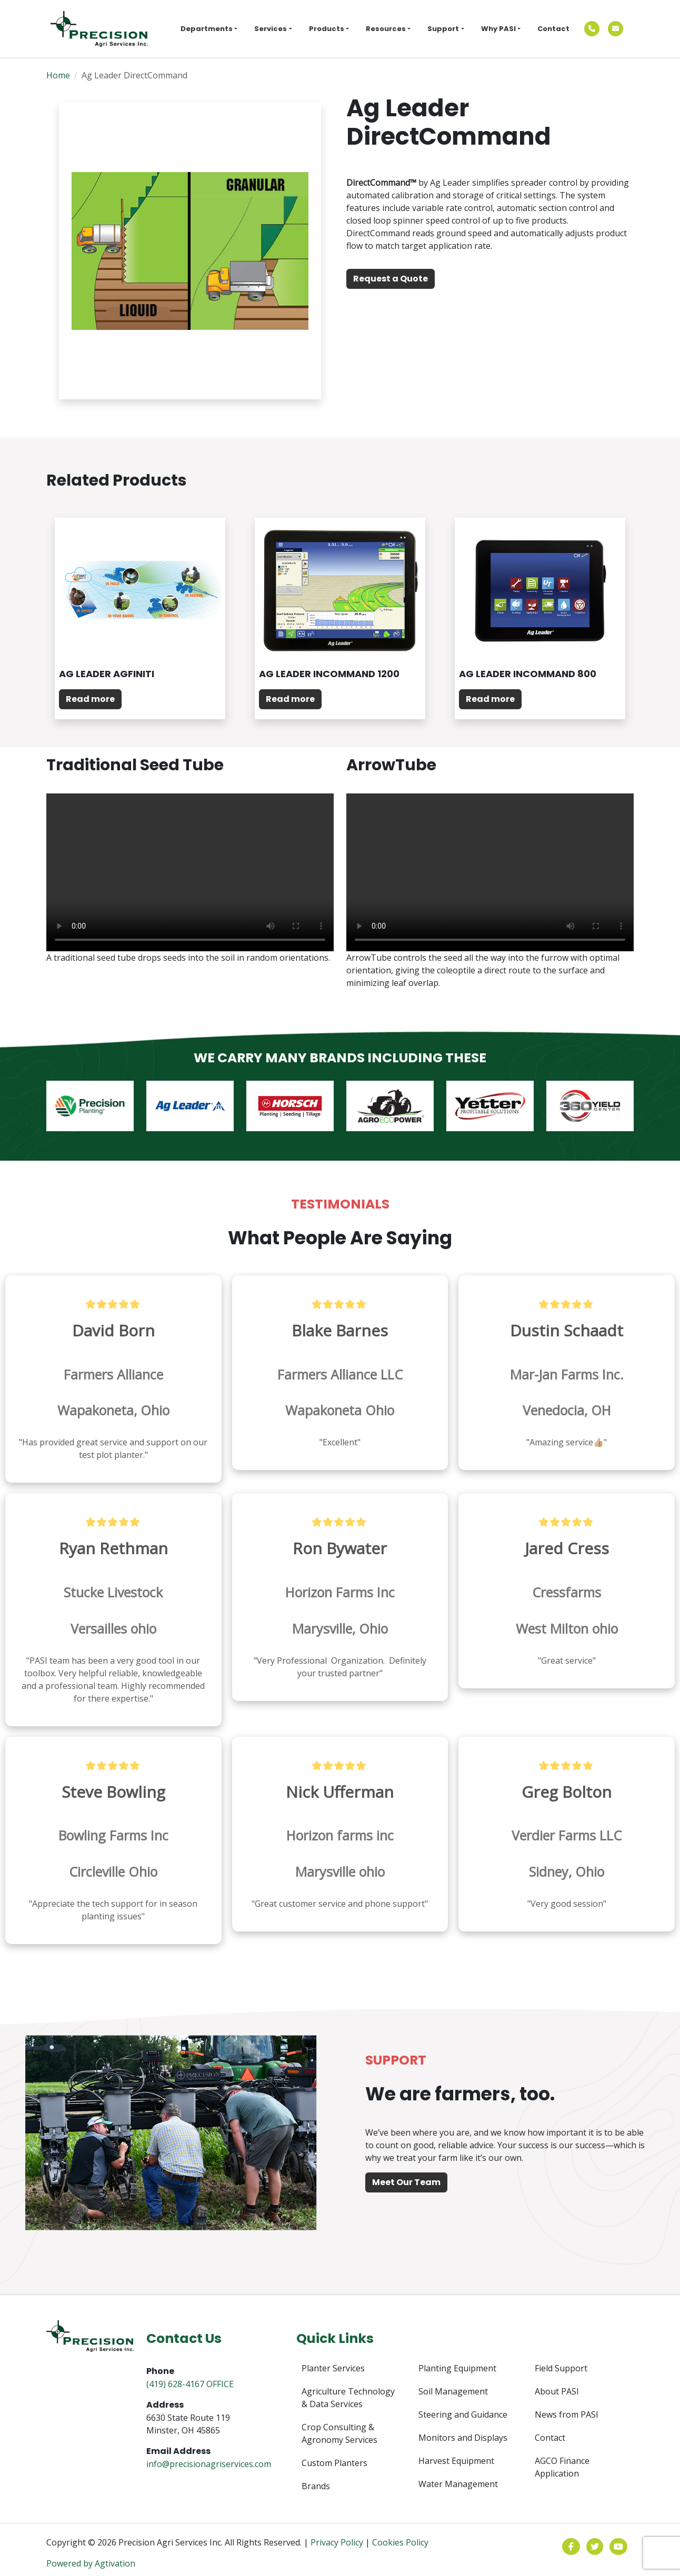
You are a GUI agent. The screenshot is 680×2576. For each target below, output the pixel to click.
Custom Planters (334, 2463)
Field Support (561, 2368)
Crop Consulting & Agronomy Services (339, 2433)
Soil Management (453, 2391)
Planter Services (333, 2368)
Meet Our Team (406, 2182)
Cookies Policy (400, 2542)
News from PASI (566, 2414)
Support (443, 29)
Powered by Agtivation (90, 2563)
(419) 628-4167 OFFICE (190, 2384)
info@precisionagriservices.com (208, 2464)
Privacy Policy (337, 2542)
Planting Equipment (457, 2368)
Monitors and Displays (462, 2437)
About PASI (557, 2391)
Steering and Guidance (462, 2414)
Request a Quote (390, 279)
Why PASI (498, 29)
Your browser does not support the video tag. (190, 872)
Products (326, 29)
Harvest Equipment (456, 2461)
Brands (316, 2486)
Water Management (458, 2484)
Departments (207, 29)
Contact (553, 29)
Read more (90, 699)
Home (58, 75)
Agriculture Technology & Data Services (348, 2398)
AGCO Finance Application (562, 2467)
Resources (386, 29)
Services (270, 29)
